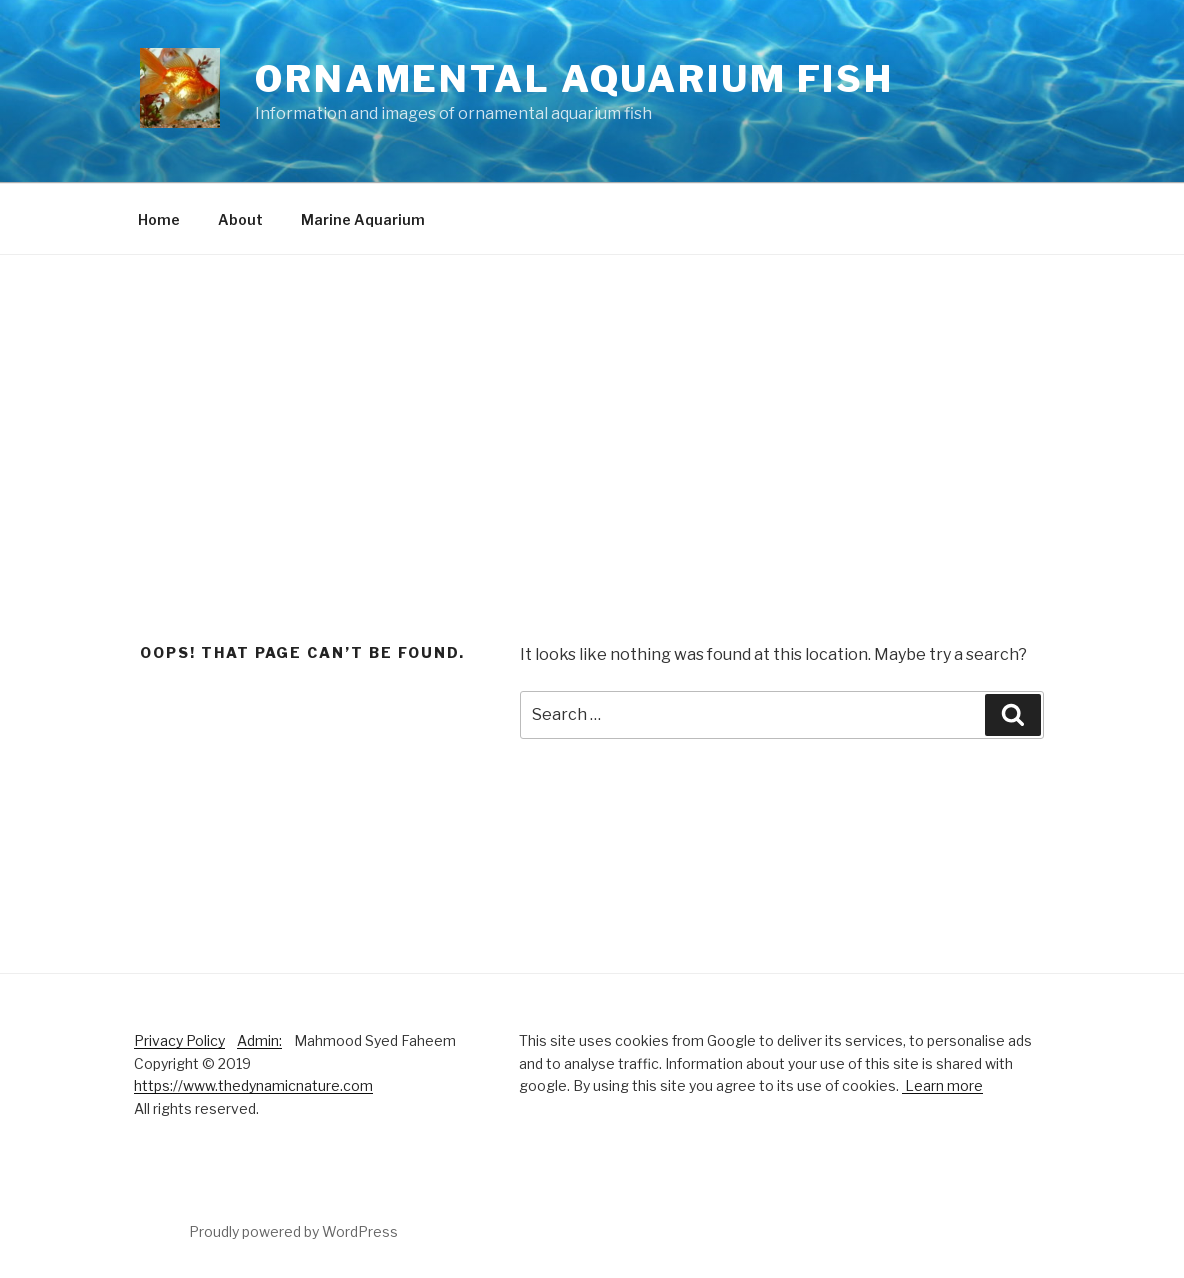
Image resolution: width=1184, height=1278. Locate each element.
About (240, 219)
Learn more (942, 1085)
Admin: (259, 1040)
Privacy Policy (179, 1040)
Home (159, 219)
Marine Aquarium (363, 219)
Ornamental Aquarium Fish (574, 79)
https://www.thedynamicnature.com (253, 1085)
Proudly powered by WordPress (293, 1231)
